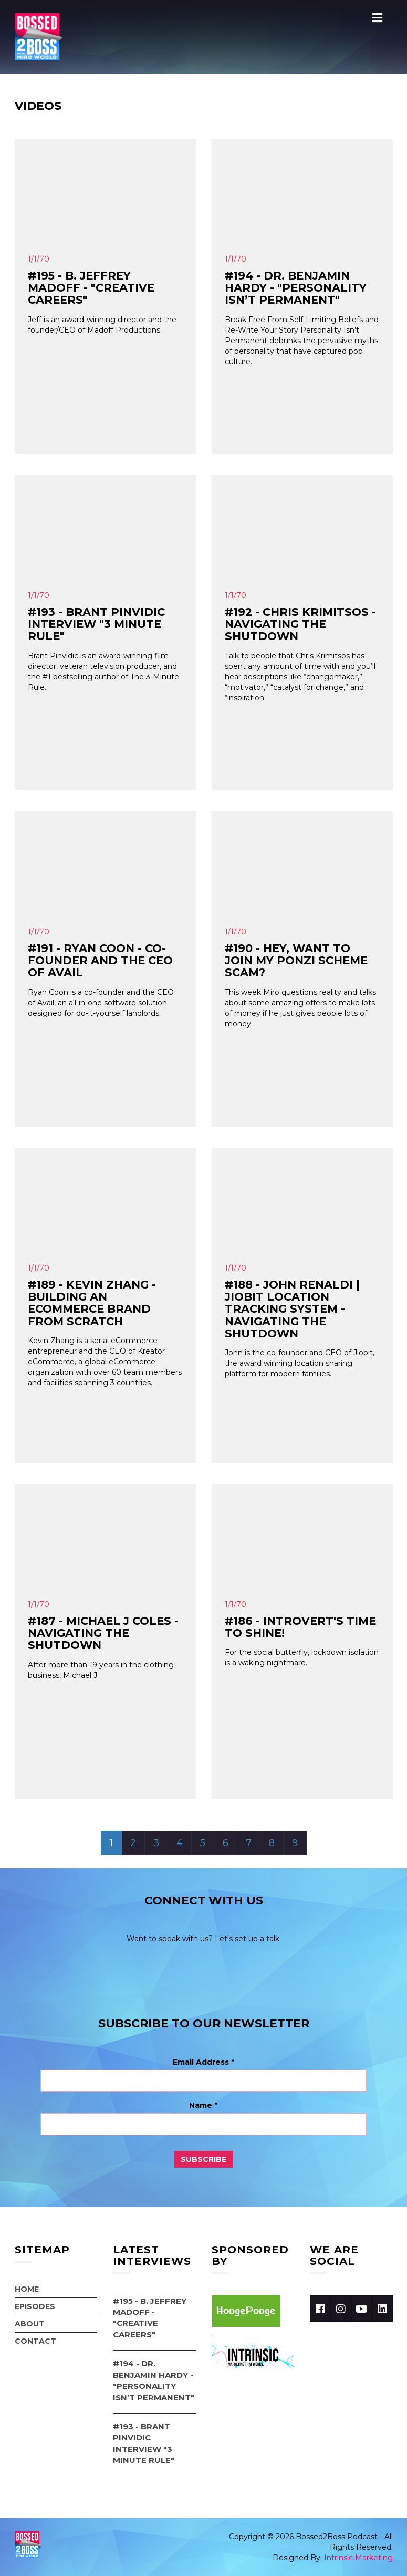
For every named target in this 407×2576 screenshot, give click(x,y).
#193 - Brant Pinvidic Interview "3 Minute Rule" (96, 624)
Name (203, 2105)
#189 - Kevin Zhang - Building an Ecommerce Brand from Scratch (92, 1302)
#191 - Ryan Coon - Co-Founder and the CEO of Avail (100, 960)
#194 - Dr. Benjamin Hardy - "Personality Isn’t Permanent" (296, 287)
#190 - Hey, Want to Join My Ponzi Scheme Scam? (296, 960)
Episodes (35, 2306)
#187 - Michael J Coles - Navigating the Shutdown (103, 1633)
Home (27, 2289)
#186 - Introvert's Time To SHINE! (300, 1627)
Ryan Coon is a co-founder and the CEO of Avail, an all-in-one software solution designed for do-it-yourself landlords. (101, 1002)
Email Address (203, 2062)
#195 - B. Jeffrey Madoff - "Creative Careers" (91, 287)
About (30, 2323)
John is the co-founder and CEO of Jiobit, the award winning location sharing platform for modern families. (299, 1363)
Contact (35, 2341)
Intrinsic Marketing (358, 2557)
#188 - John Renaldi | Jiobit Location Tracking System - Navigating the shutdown (292, 1308)
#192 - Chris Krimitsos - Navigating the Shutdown (300, 624)
